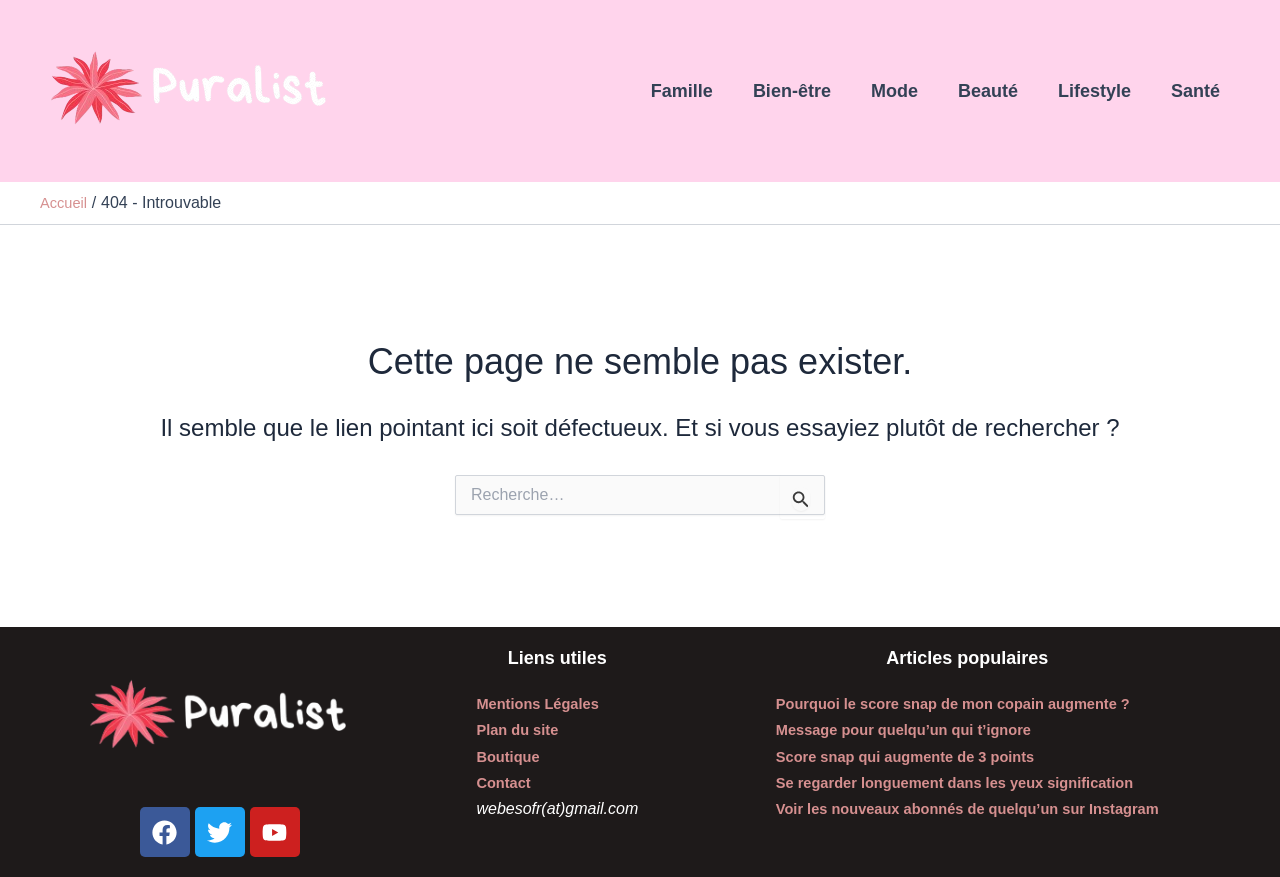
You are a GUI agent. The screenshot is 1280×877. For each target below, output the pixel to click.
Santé (1197, 91)
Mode (908, 91)
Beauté (998, 91)
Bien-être (810, 91)
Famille (704, 91)
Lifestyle (1100, 91)
